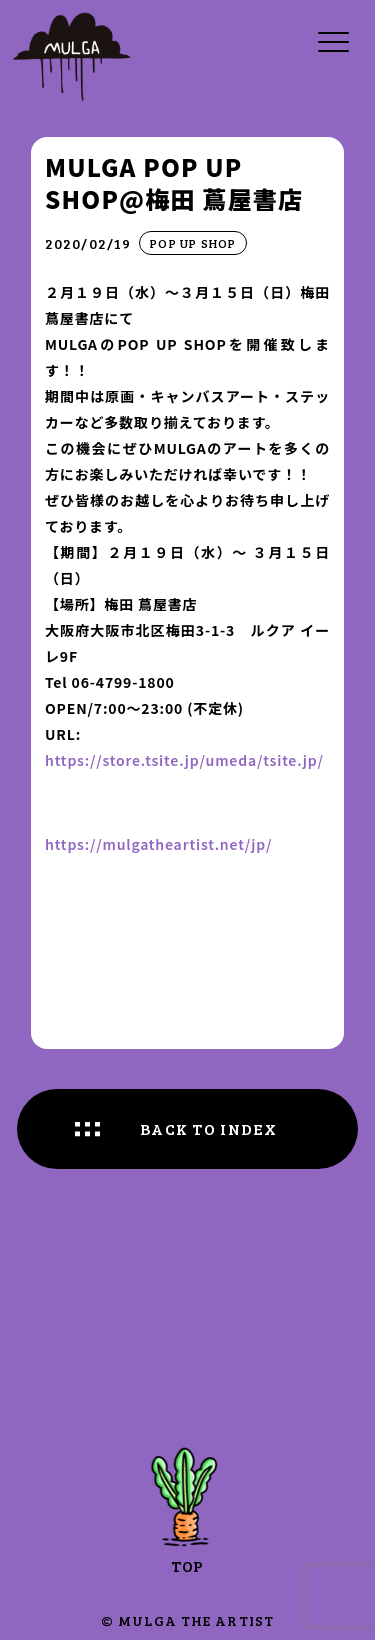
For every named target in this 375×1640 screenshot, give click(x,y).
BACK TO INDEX (209, 1128)
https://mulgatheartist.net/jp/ (158, 844)
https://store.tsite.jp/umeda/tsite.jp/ (184, 760)
